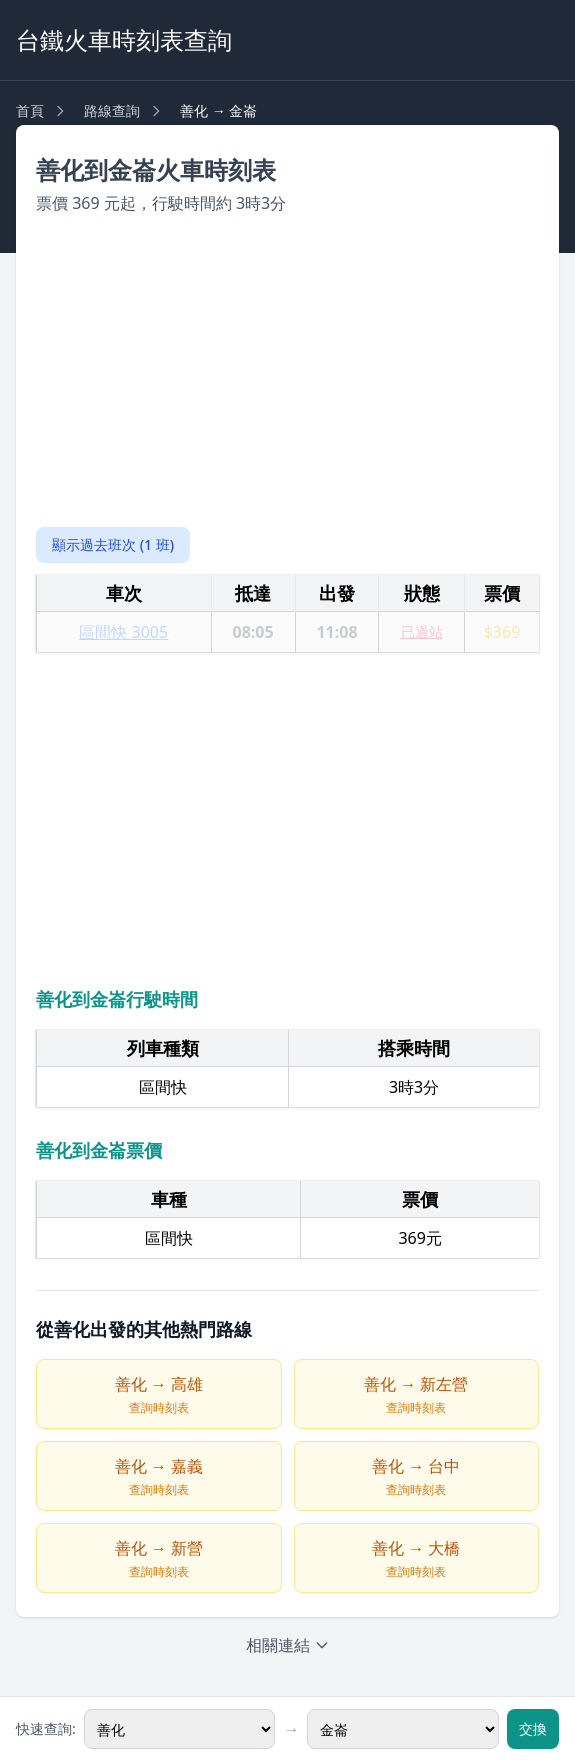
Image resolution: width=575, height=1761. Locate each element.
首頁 (30, 110)
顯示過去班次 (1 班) (113, 544)
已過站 (422, 631)
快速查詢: (46, 1728)
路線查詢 (112, 110)
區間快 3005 (123, 632)
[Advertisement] (287, 371)
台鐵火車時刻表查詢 (124, 39)
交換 (533, 1728)
